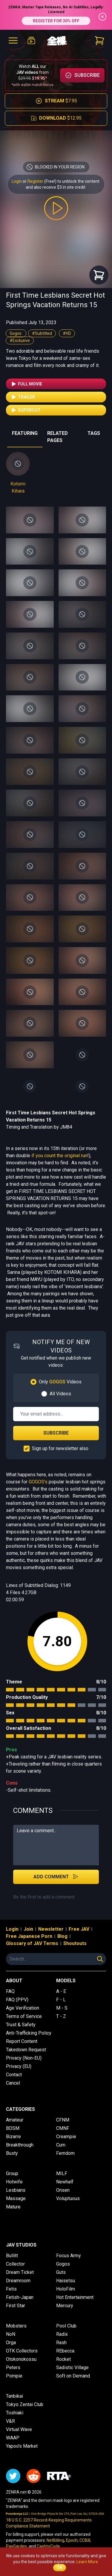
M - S (61, 2008)
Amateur (14, 2120)
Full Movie (26, 384)
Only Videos (60, 1382)
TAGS (94, 433)
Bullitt (12, 2255)
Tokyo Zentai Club (24, 2404)
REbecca (65, 2351)
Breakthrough (19, 2145)
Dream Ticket (20, 2272)
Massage (16, 2198)
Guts (61, 2272)
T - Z (61, 2016)
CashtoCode (48, 2546)
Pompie (14, 2376)
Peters (13, 2367)
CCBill (84, 2540)
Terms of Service (24, 2016)
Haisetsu (65, 2280)
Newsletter (51, 1929)
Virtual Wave (19, 2429)
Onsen (63, 2190)
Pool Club (66, 2326)
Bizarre (13, 2136)
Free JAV (79, 1929)
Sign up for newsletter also (60, 1448)
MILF (61, 2173)
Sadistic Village (72, 2367)
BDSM (12, 2128)
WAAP (12, 2438)
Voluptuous (68, 2198)
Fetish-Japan (19, 2297)
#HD (67, 333)
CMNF (62, 2128)
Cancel (13, 2083)
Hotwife (14, 2182)
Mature (13, 2207)
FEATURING (25, 433)
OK (59, 2567)
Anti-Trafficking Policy (28, 2033)
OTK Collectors (22, 2351)
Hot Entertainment (74, 2297)
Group (12, 2173)
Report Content (21, 2041)
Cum (60, 2145)
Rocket (63, 2359)
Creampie (66, 2136)
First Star (15, 2305)
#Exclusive (20, 340)
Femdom (65, 2153)
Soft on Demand (73, 2376)
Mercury (64, 2305)
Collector (15, 2264)
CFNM (62, 2120)
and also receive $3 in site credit (55, 187)
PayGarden (16, 2546)
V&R (10, 2421)
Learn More (87, 2561)
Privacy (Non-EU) (24, 2058)
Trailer (23, 397)
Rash (61, 2342)
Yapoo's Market (22, 2446)
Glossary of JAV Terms (32, 1943)
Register (35, 181)
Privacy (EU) (18, 2066)
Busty (12, 2153)
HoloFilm (65, 2289)
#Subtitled (42, 333)
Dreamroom (18, 2280)
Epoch (72, 2540)
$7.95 (56, 100)
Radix (62, 2334)
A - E (61, 1991)
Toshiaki (14, 2413)
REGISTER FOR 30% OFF (56, 20)
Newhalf (64, 2182)
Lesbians (15, 2190)
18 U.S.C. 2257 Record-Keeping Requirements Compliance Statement (49, 2523)
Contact (14, 2074)
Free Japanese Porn (29, 1936)
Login (17, 181)
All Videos (60, 1393)
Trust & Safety (21, 2024)
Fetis (11, 2289)
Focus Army (68, 2255)
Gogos (16, 333)
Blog (62, 1936)
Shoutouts (75, 1943)
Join (28, 1929)
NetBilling (55, 2540)
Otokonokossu (21, 2359)
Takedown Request (26, 2049)
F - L (61, 1999)
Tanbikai (14, 2396)
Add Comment (56, 1877)
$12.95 (56, 118)
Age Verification (22, 2008)
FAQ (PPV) (17, 1999)
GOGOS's (38, 1482)
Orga (11, 2342)
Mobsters (16, 2326)
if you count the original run (59, 1155)
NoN (10, 2334)
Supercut (26, 410)
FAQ (10, 1991)
